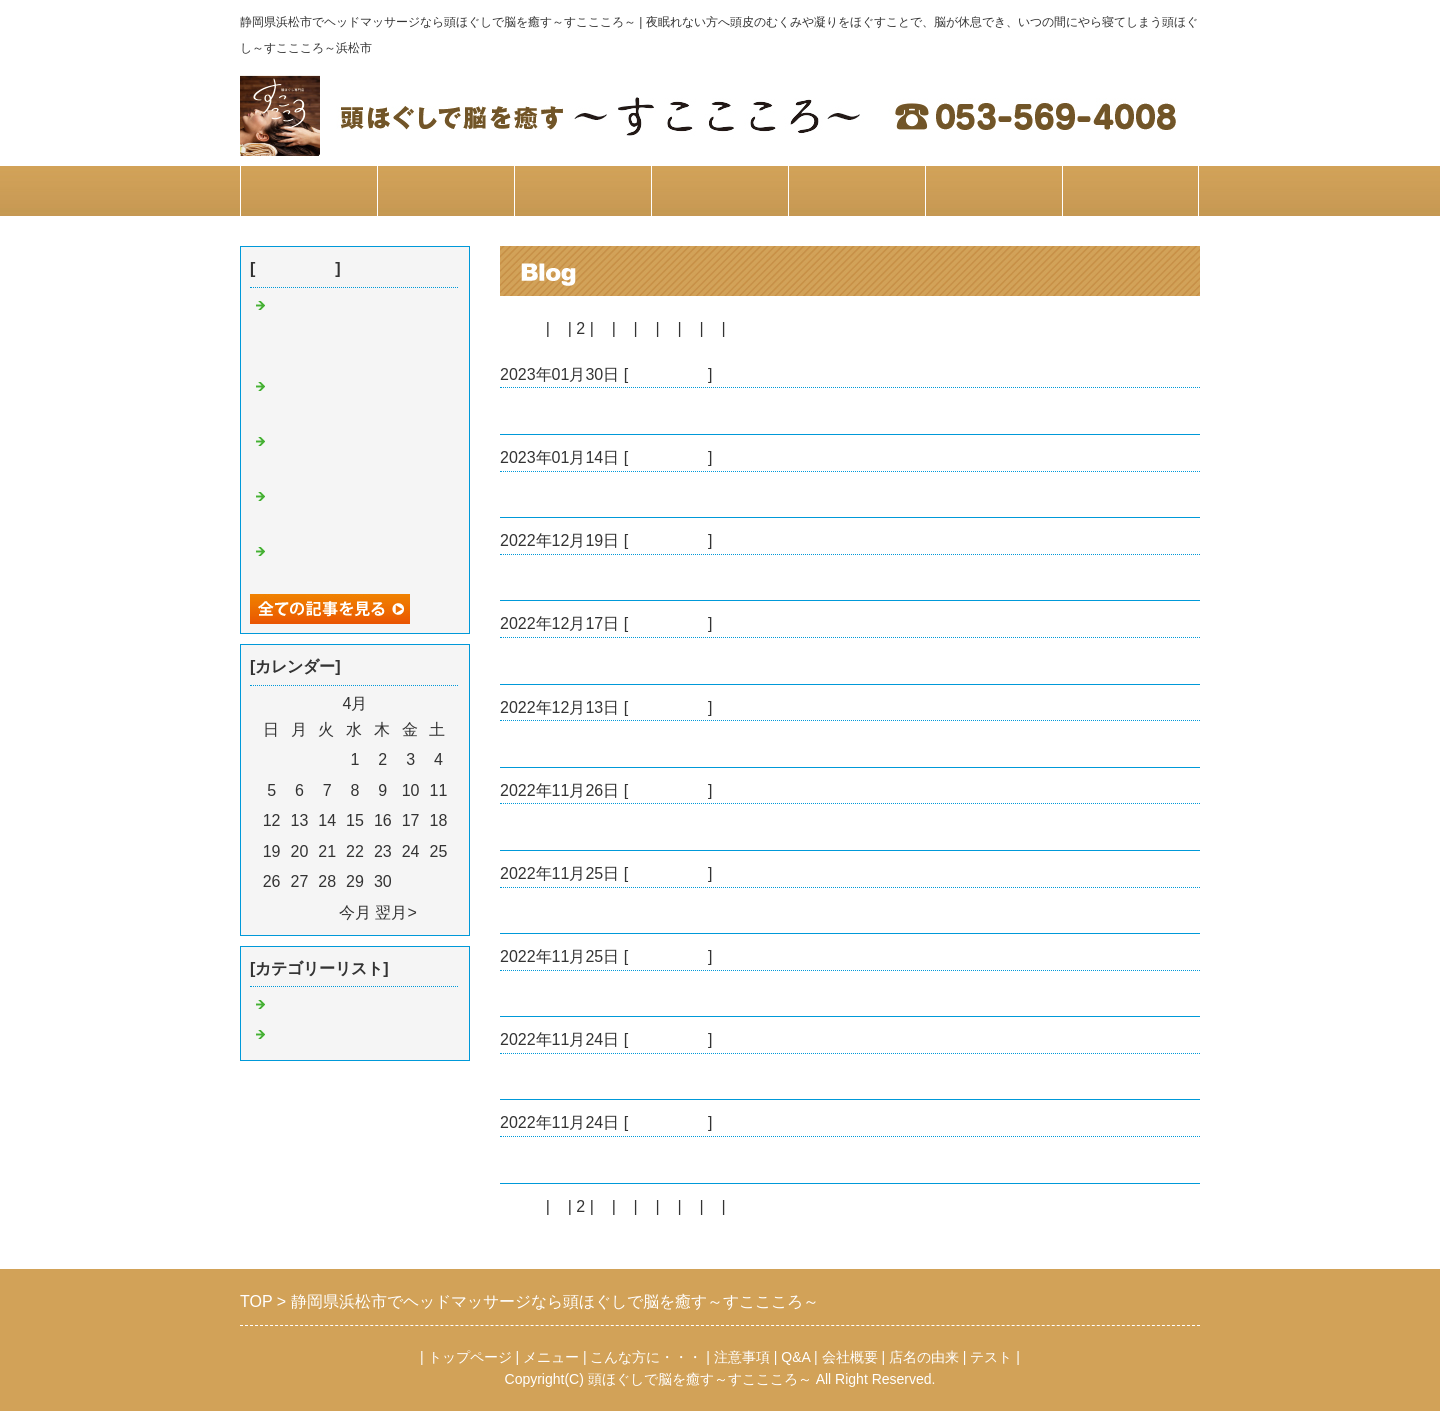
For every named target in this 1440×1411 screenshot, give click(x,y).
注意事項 (720, 190)
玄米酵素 (532, 910)
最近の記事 (295, 268)
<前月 (313, 912)
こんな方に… (583, 190)
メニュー (446, 190)
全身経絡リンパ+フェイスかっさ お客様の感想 (672, 660)
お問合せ (1131, 190)
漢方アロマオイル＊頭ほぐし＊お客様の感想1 (664, 1159)
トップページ (309, 190)
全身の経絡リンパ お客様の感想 (620, 577)
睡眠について (318, 1036)
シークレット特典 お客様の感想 (620, 494)
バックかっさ (548, 410)
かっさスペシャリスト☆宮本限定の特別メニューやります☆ (358, 333)
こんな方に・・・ (646, 1357)
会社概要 (994, 190)
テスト (991, 1357)
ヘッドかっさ (548, 993)
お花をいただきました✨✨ (600, 826)
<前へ (520, 328)
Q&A (857, 190)
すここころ (668, 374)
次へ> (750, 328)
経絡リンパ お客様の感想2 (600, 743)
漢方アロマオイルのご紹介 (596, 1076)
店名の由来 (924, 1357)
